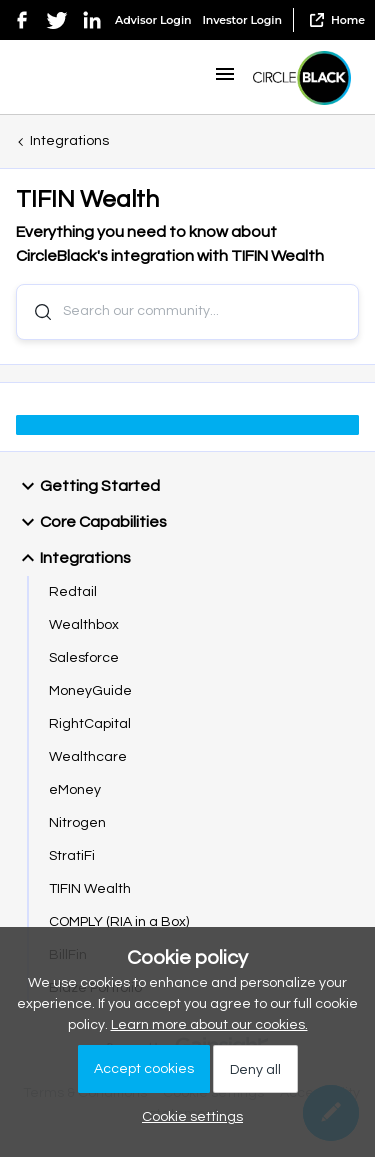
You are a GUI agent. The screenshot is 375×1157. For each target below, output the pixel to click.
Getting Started (88, 486)
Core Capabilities (91, 522)
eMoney (75, 790)
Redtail (73, 592)
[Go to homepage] (302, 78)
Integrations (69, 141)
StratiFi (72, 856)
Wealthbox (84, 625)
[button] (225, 82)
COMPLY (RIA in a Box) (119, 922)
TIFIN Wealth (90, 889)
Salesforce (84, 658)
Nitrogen (77, 823)
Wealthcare (88, 757)
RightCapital (90, 724)
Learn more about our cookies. (209, 1025)
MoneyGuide (90, 691)
